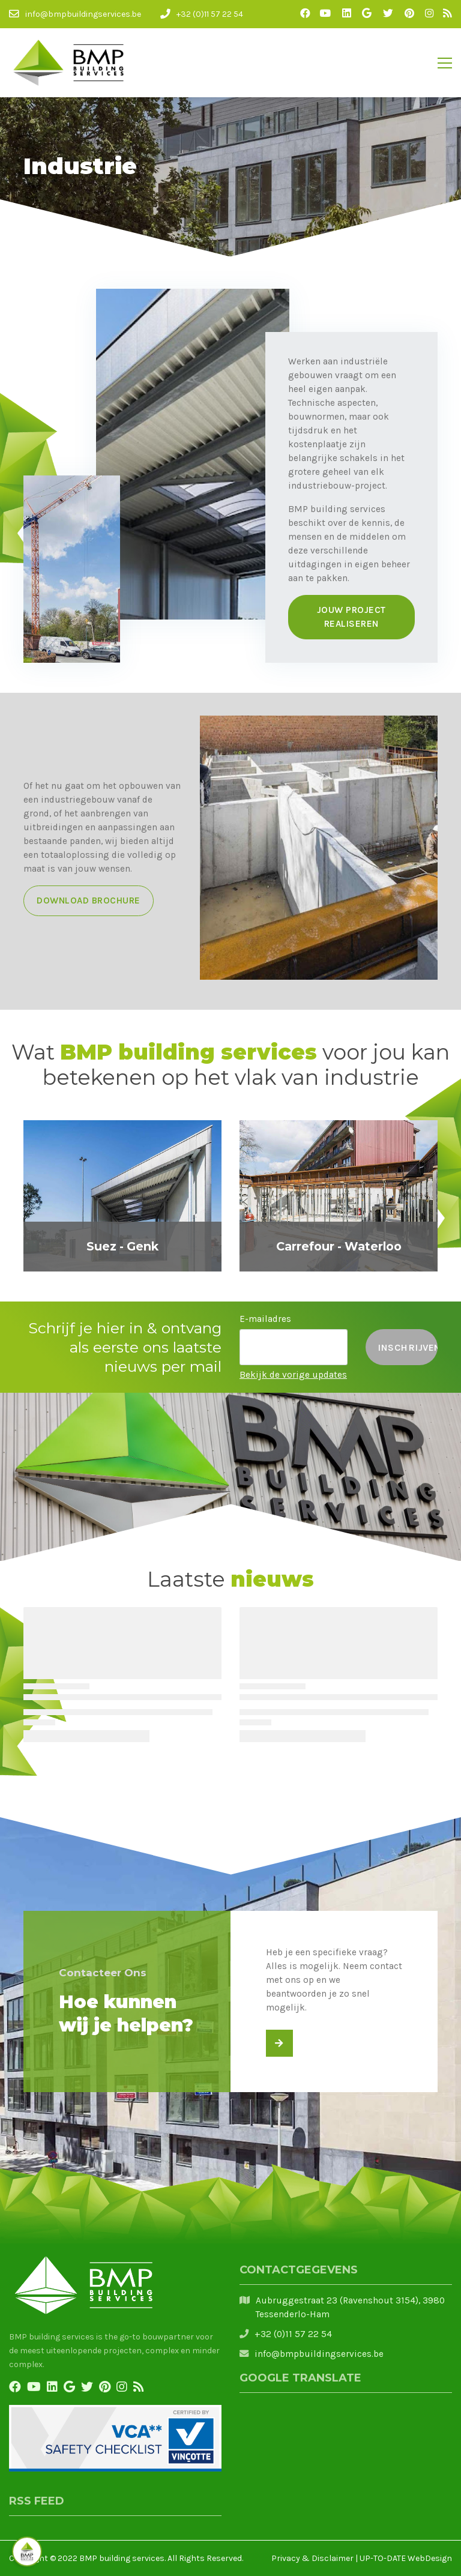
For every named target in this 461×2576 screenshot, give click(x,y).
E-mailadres (265, 1319)
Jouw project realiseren (351, 617)
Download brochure (88, 900)
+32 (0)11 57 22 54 (293, 2334)
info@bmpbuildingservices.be (319, 2353)
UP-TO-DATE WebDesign (406, 2558)
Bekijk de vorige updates (293, 1374)
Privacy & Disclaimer (312, 2558)
